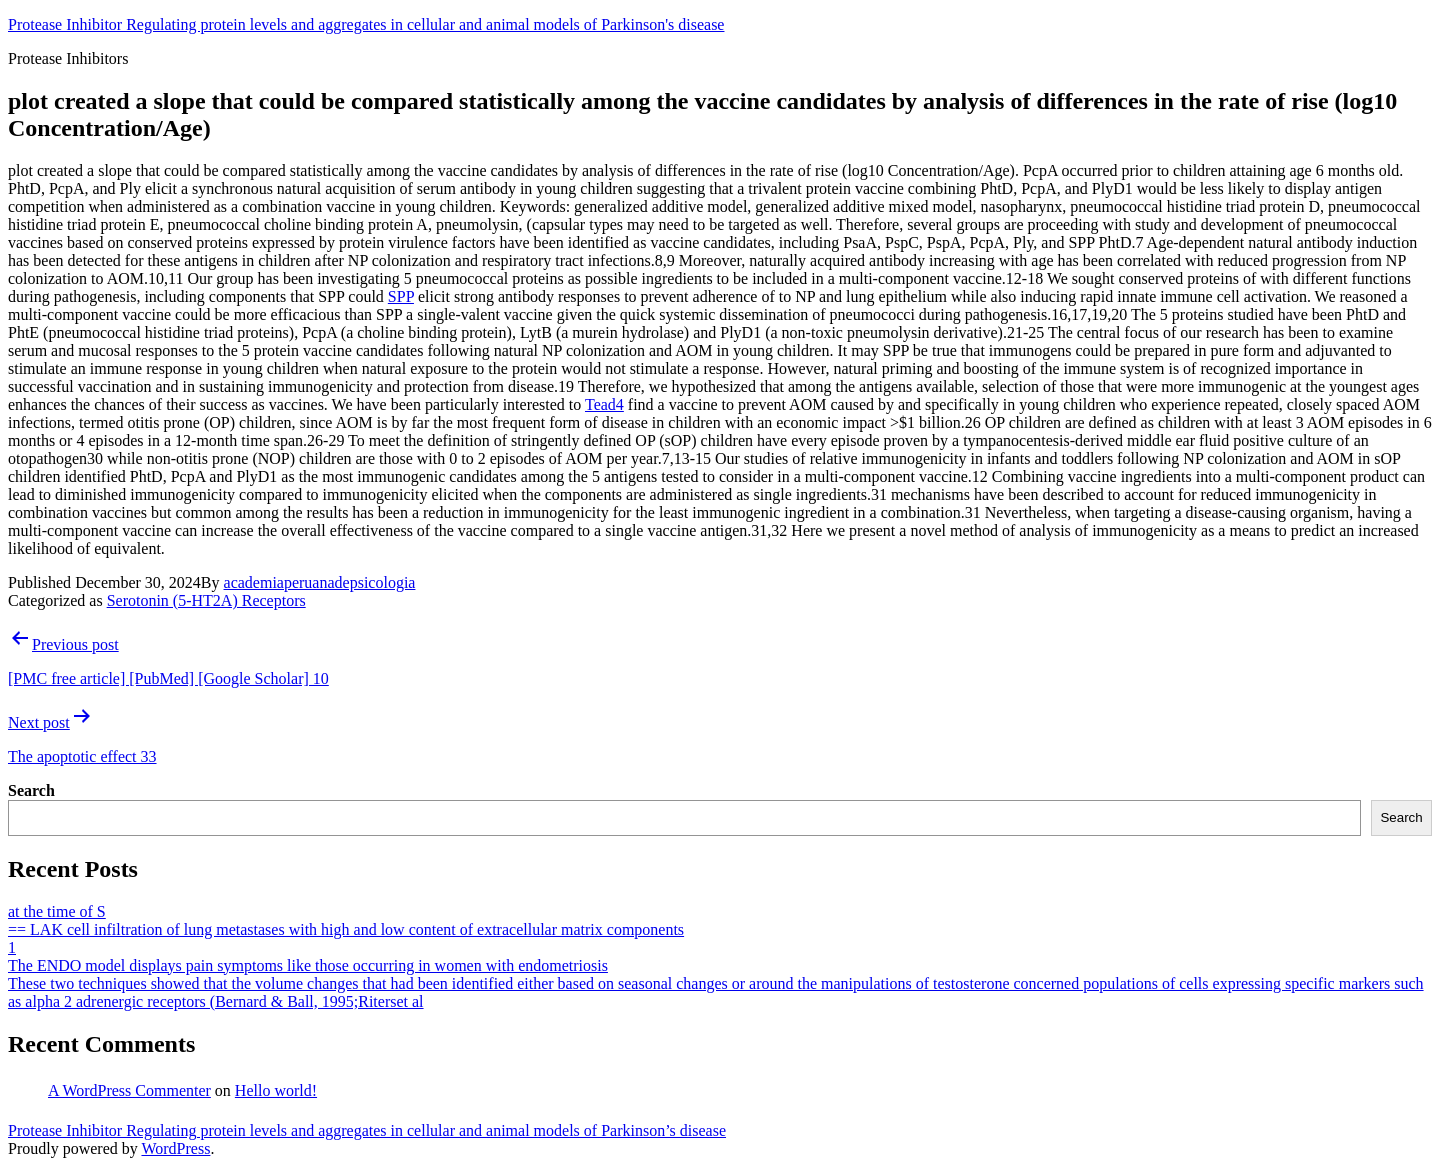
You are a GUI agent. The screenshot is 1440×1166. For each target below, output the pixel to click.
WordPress (175, 1148)
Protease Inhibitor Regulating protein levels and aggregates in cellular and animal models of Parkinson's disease (366, 24)
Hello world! (276, 1090)
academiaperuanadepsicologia (320, 582)
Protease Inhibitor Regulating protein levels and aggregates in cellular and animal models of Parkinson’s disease (367, 1130)
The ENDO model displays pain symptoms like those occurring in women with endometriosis (308, 965)
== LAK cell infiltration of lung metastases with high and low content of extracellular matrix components (346, 929)
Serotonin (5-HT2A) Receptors (206, 600)
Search (31, 790)
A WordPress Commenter (129, 1090)
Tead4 (604, 404)
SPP (401, 296)
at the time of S (57, 911)
